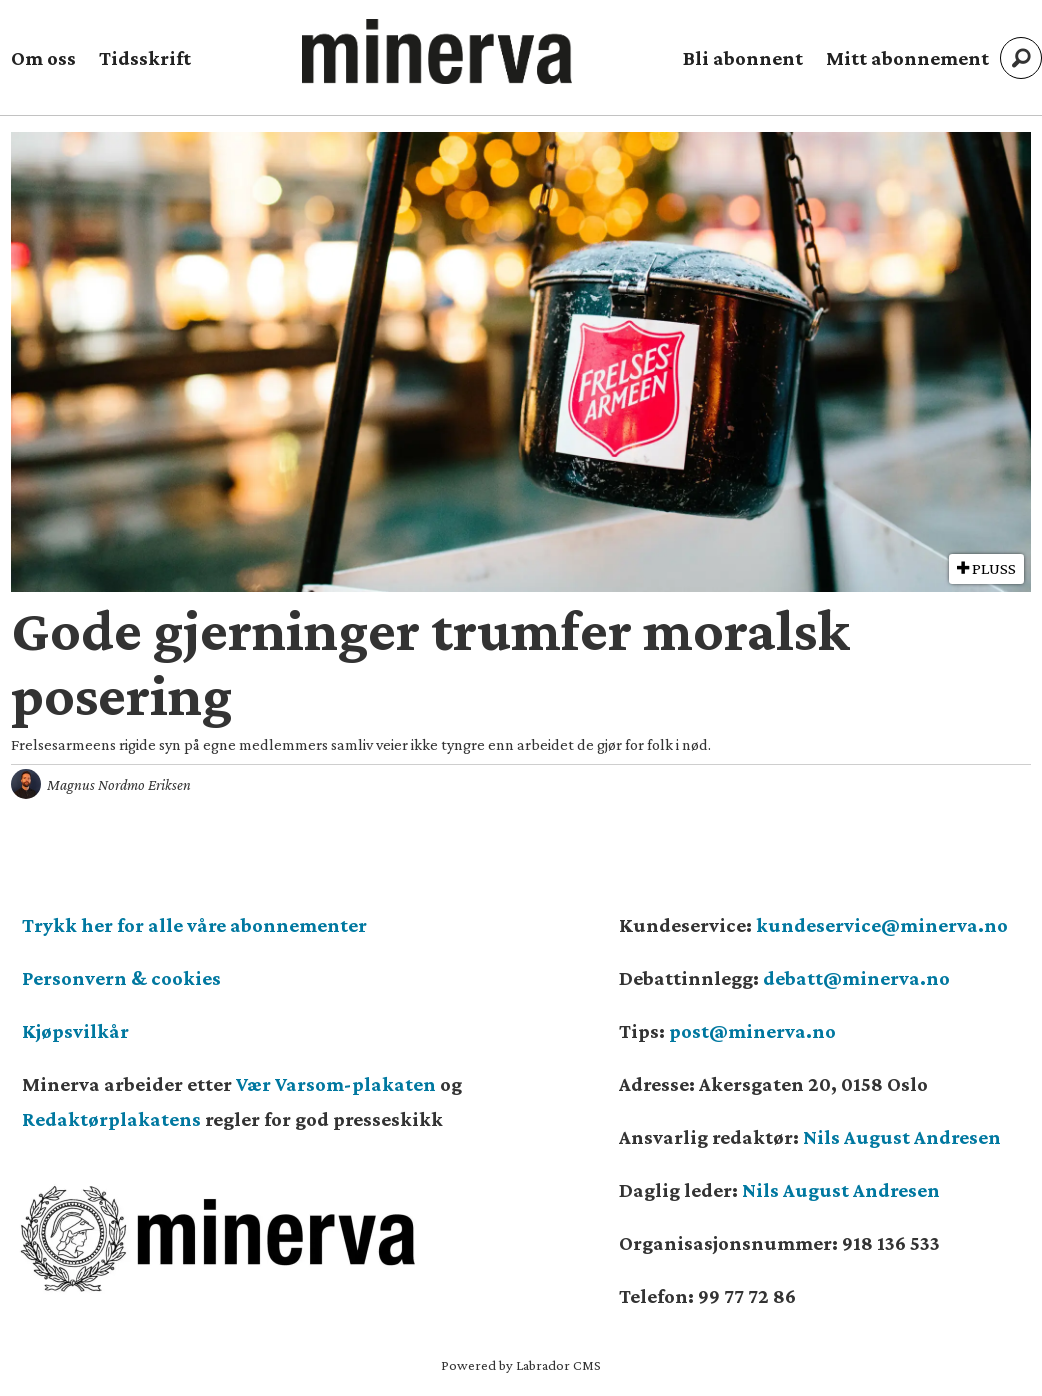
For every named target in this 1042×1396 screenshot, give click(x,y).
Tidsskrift (145, 58)
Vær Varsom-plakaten (336, 1084)
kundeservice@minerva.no (882, 925)
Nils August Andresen (902, 1137)
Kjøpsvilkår (75, 1031)
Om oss (43, 58)
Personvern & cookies (121, 978)
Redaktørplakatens (111, 1119)
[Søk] (1021, 58)
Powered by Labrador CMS (521, 1365)
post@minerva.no (752, 1031)
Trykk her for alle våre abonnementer (194, 925)
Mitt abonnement (907, 58)
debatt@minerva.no (856, 978)
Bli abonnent (743, 58)
